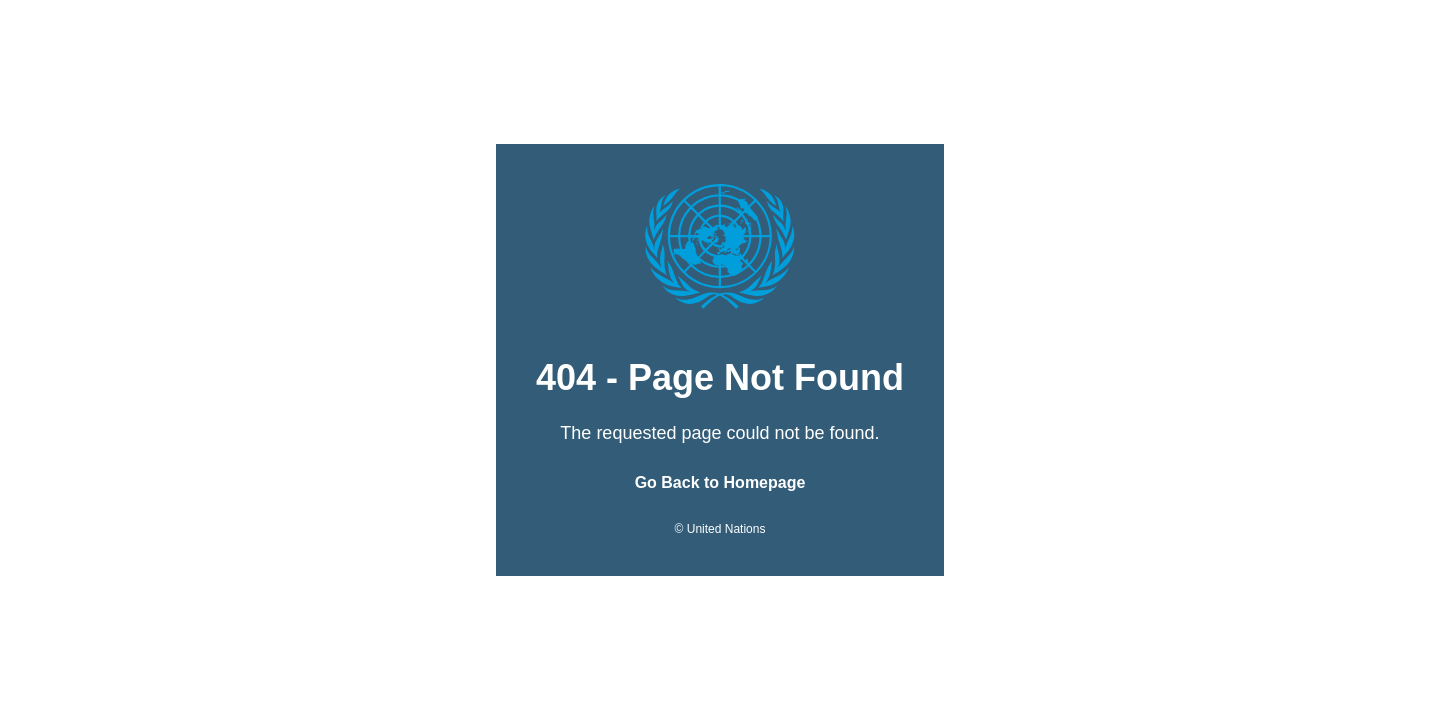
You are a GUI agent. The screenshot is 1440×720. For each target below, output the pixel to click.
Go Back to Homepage (720, 482)
